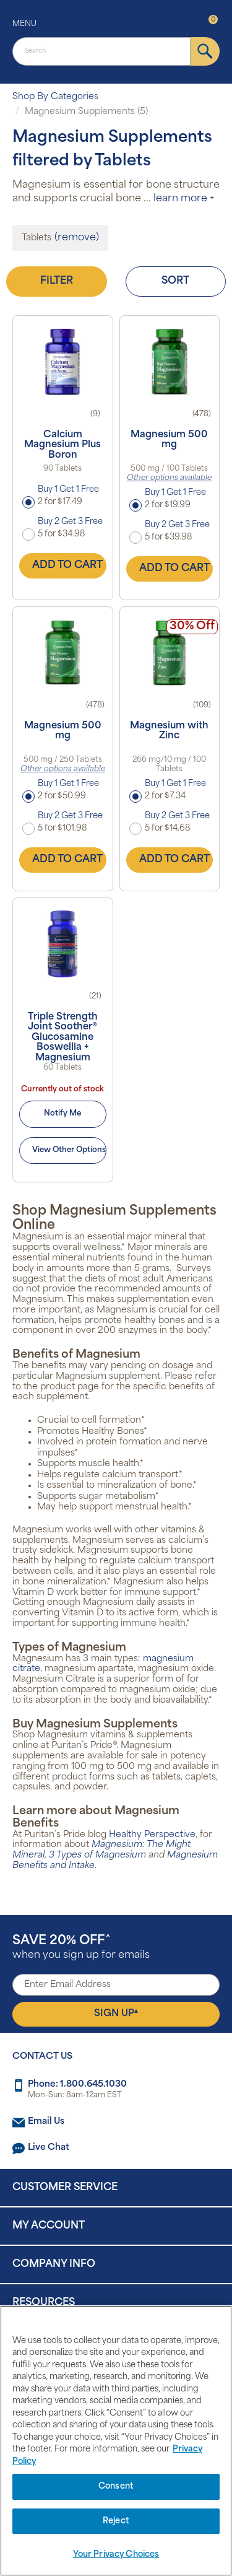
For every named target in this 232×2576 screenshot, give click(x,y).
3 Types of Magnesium (98, 1855)
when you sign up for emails (81, 1947)
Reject (116, 2521)
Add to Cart (67, 565)
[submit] (205, 51)
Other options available (169, 478)
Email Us (46, 2121)
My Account (48, 2226)
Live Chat (48, 2147)
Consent (116, 2486)
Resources (43, 2303)
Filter (56, 281)
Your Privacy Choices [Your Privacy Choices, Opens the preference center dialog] (116, 2555)
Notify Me (62, 1113)
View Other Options (69, 1150)
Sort (175, 281)
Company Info (53, 2264)
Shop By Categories (55, 97)
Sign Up (116, 2013)
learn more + (184, 199)
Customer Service (65, 2188)
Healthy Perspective (152, 1835)
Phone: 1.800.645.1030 (77, 2084)
